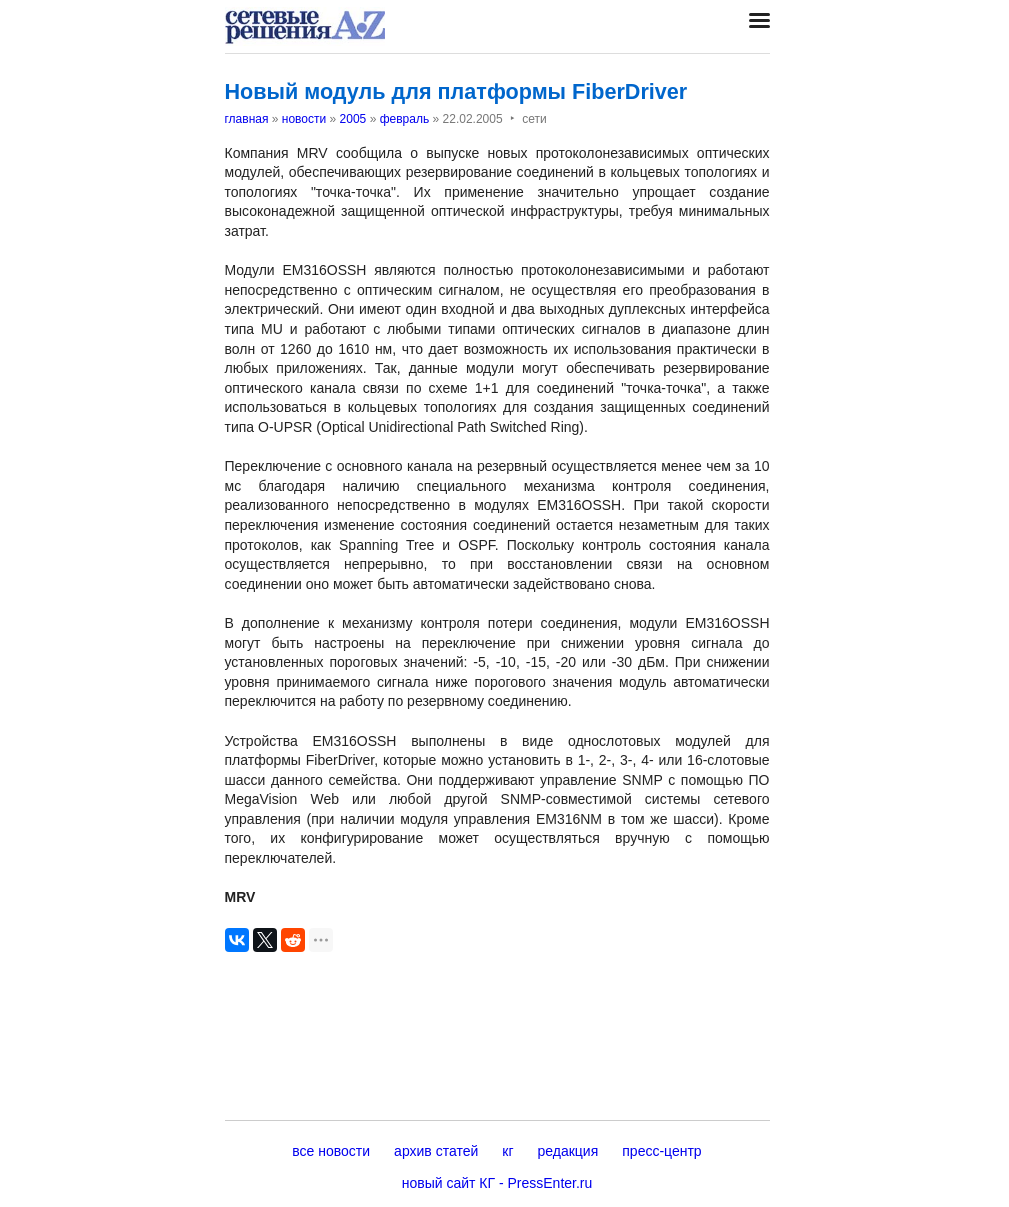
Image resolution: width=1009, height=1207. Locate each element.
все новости (331, 1151)
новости (304, 119)
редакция (568, 1151)
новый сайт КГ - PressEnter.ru (497, 1183)
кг (507, 1151)
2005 (353, 119)
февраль (405, 119)
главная (247, 119)
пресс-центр (661, 1151)
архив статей (436, 1151)
